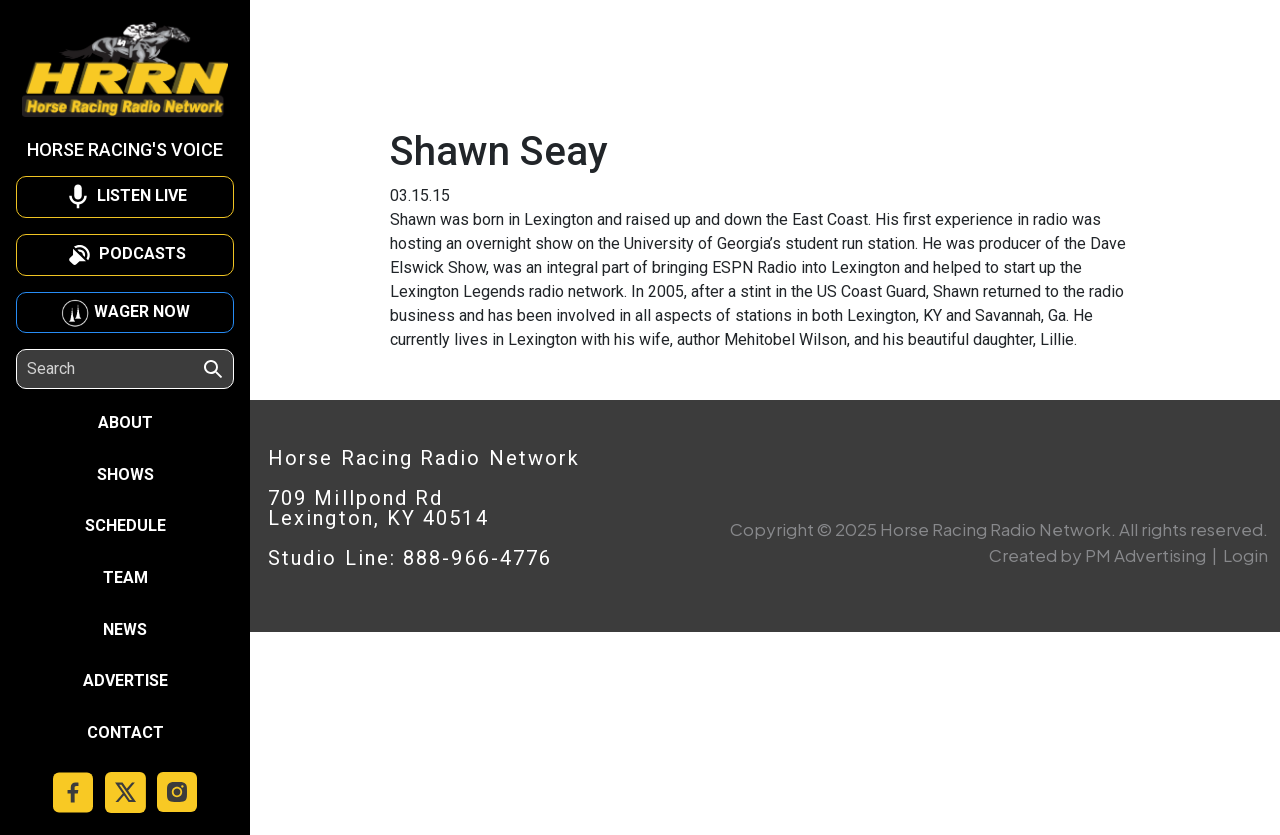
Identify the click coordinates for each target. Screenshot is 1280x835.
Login (1245, 555)
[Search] (114, 369)
